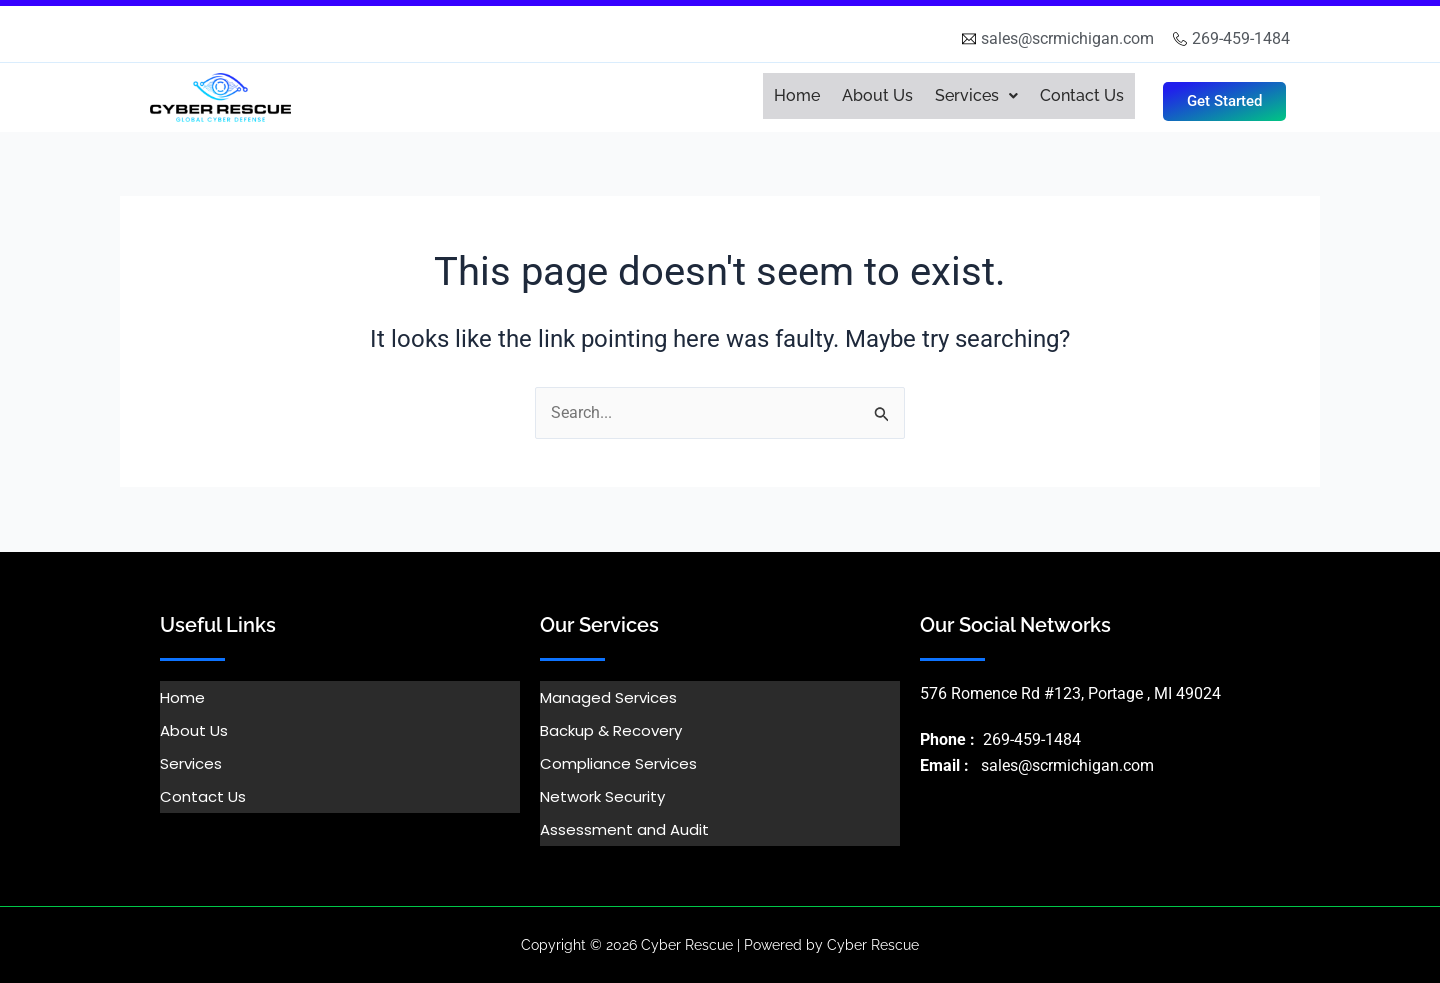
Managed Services (608, 697)
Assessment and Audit (624, 829)
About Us (877, 95)
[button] (976, 96)
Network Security (602, 796)
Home (797, 95)
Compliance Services (618, 763)
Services (976, 95)
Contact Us (1082, 95)
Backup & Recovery (611, 730)
